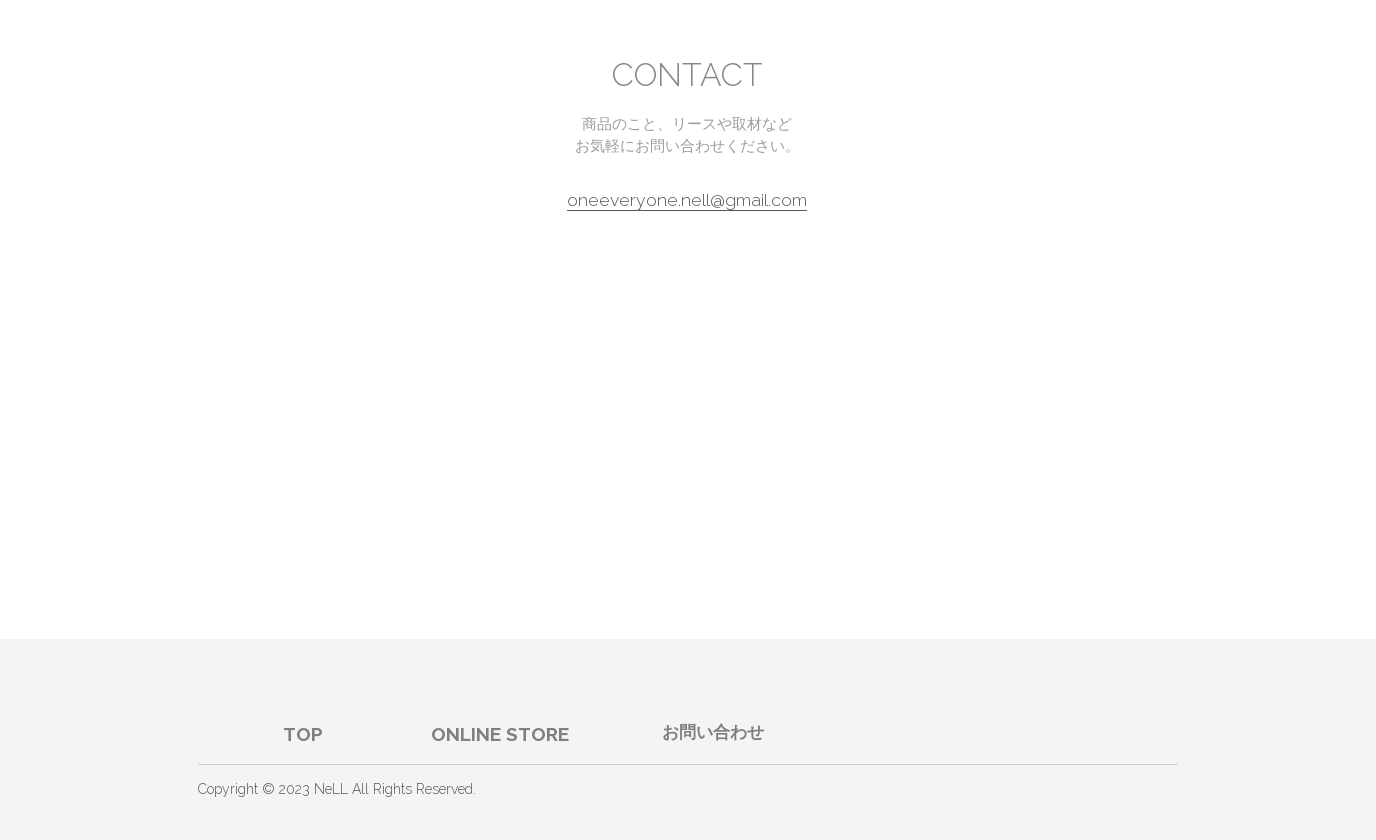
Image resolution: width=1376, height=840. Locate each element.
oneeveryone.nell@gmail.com (687, 199)
